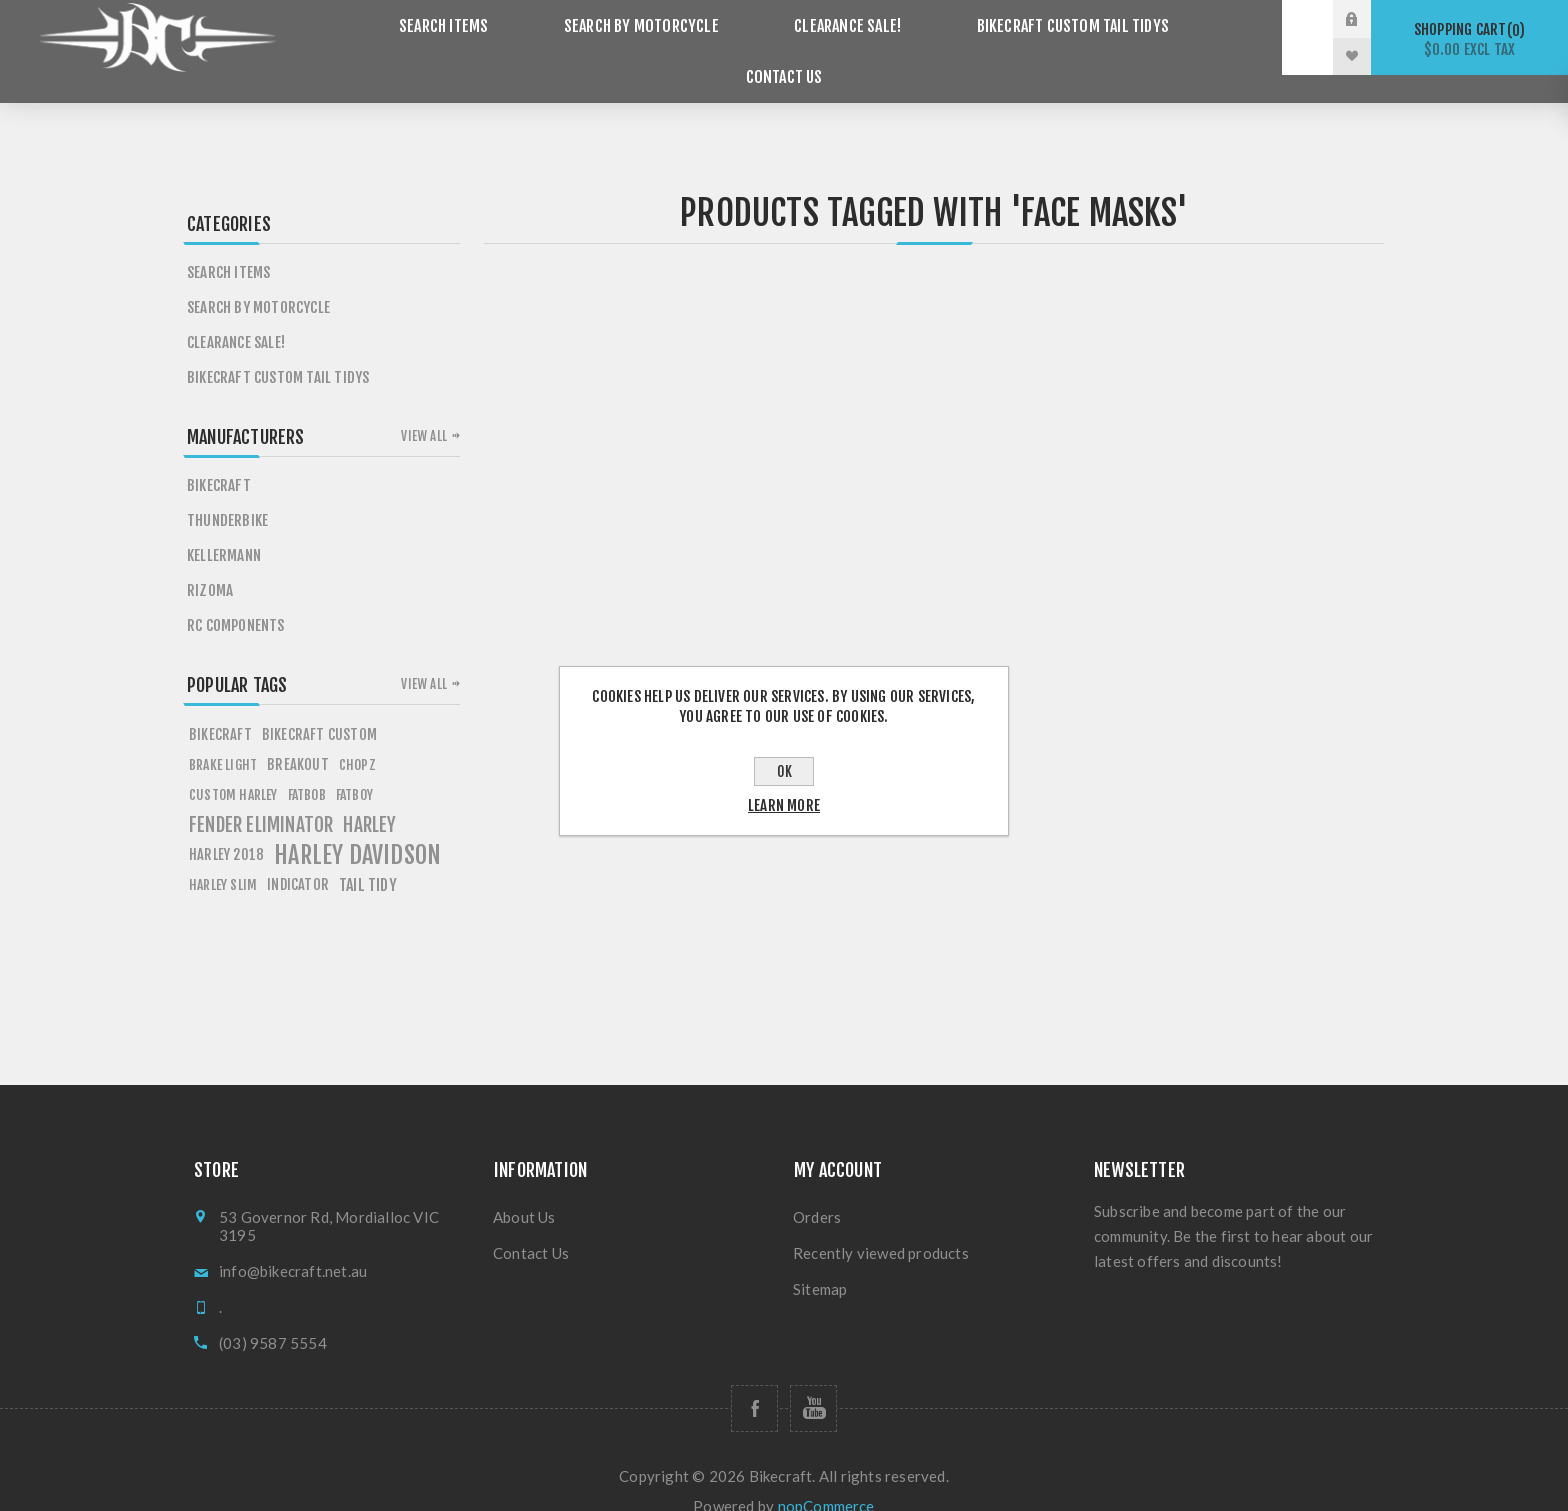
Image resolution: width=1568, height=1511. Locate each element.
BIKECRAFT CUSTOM (319, 706)
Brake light (223, 736)
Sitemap (820, 1261)
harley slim (223, 856)
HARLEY (369, 797)
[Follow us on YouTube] (813, 1380)
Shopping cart (1469, 39)
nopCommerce (826, 1478)
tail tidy (368, 857)
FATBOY (354, 766)
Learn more (784, 805)
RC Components (236, 597)
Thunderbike (227, 492)
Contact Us (1179, 37)
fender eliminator (261, 797)
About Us (524, 1189)
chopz (357, 736)
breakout (298, 736)
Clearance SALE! (769, 37)
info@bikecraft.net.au (293, 1243)
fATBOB (307, 766)
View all (424, 408)
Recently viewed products (881, 1225)
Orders (817, 1189)
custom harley (233, 766)
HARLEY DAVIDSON (357, 827)
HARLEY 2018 (226, 826)
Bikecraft (219, 457)
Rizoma (210, 562)
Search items (394, 37)
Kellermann (224, 527)
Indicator (298, 856)
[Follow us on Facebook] (754, 1380)
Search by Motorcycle (577, 37)
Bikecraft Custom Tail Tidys (982, 37)
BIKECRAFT (220, 706)
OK (784, 771)
